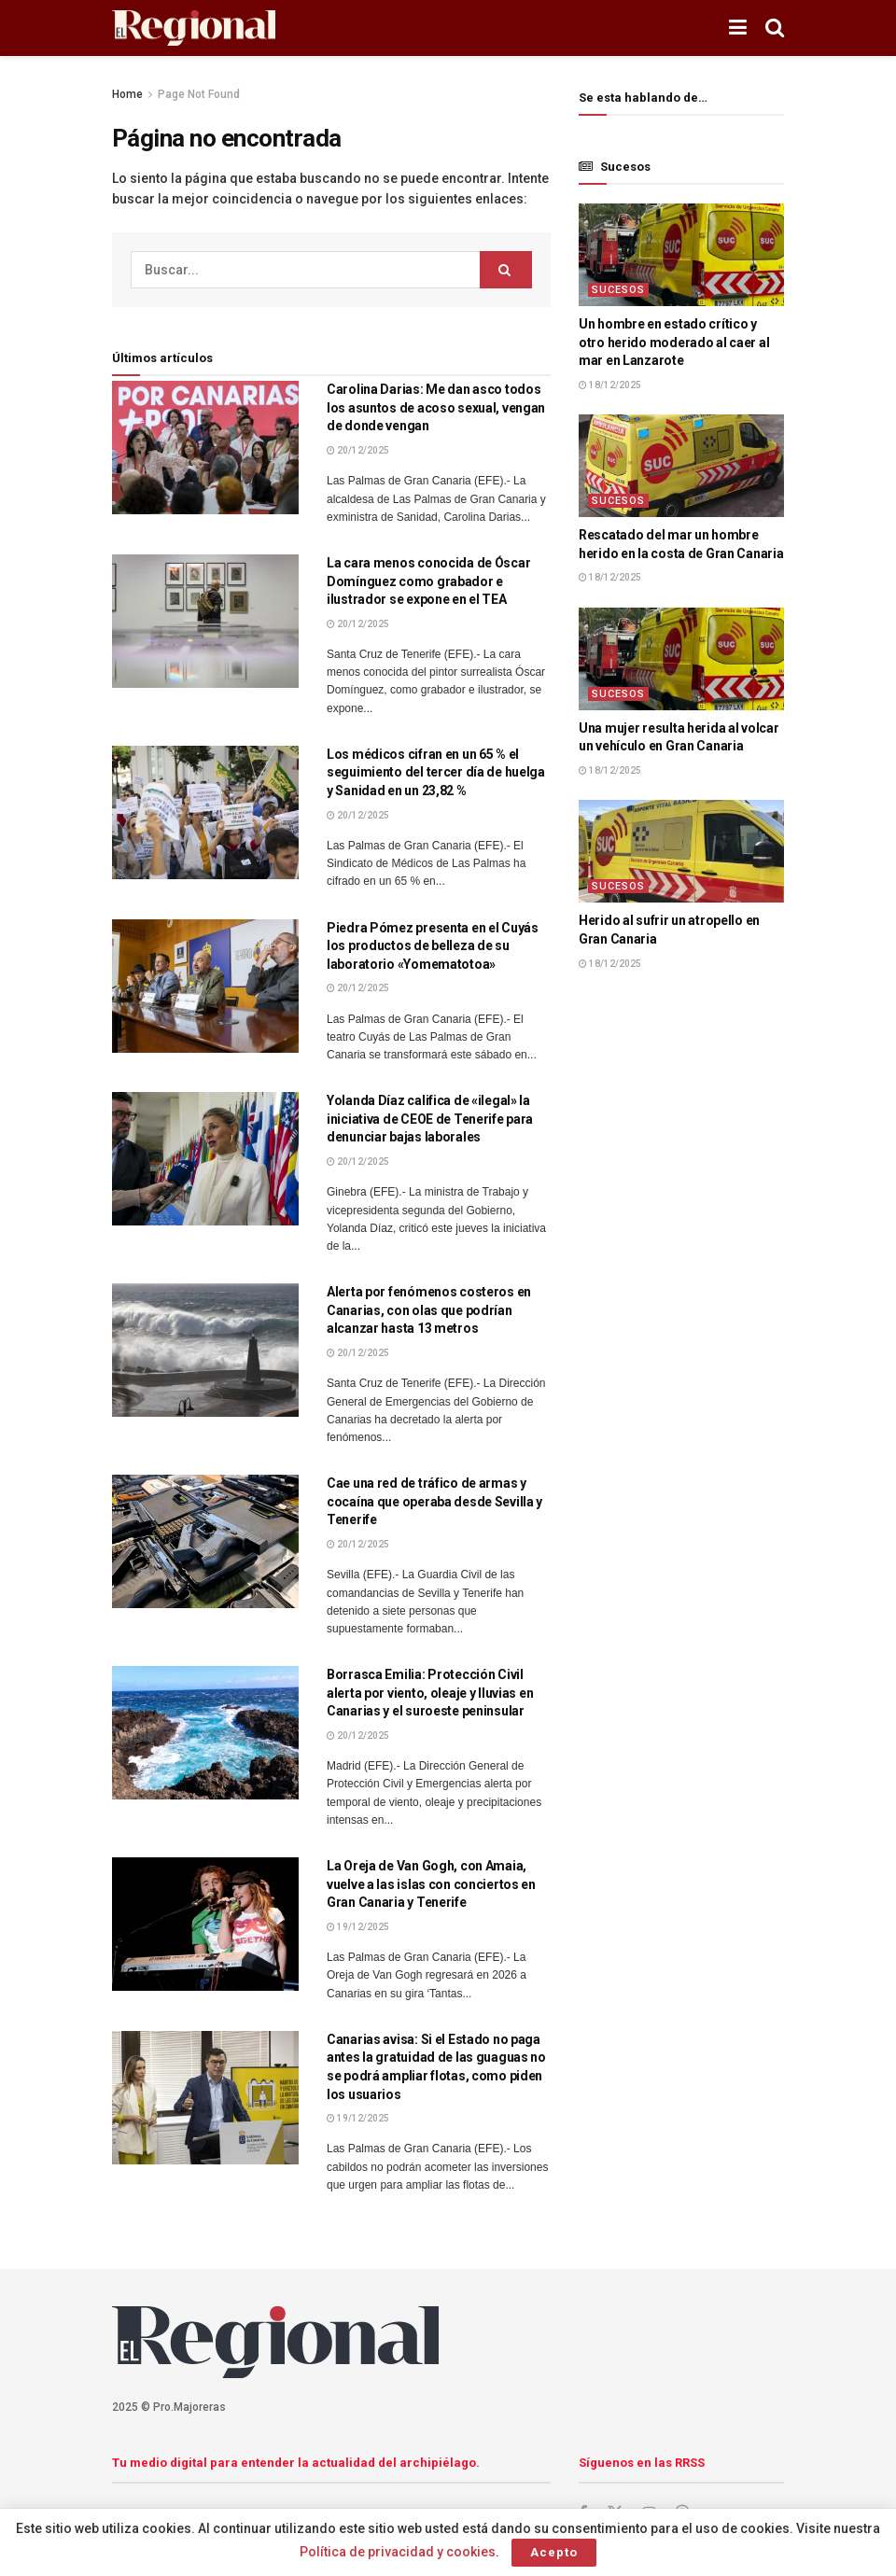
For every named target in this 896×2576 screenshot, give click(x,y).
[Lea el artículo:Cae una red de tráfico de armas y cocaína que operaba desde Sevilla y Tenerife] (205, 1541)
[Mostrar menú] (738, 28)
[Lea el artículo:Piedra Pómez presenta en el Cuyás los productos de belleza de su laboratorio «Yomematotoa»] (205, 986)
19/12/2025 (358, 1927)
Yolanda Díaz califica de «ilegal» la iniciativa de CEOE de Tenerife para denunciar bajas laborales (430, 1118)
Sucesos (618, 290)
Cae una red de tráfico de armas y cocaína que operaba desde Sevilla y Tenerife (434, 1501)
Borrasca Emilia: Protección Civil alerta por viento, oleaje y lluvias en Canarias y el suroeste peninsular (430, 1692)
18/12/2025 (610, 385)
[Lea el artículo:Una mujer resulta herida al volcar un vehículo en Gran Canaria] (681, 659)
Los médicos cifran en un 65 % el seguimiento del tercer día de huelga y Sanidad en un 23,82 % (436, 772)
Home (127, 94)
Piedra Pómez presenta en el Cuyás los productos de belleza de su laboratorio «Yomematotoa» (433, 946)
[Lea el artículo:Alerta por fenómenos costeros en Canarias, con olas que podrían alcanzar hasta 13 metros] (205, 1350)
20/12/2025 (358, 450)
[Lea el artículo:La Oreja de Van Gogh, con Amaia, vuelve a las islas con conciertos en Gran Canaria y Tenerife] (205, 1924)
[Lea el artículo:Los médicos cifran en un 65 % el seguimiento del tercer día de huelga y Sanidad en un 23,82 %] (205, 812)
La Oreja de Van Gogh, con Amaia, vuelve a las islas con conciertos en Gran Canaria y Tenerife (431, 1884)
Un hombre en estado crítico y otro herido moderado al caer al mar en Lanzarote (674, 342)
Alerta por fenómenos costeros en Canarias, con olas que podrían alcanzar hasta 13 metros (429, 1310)
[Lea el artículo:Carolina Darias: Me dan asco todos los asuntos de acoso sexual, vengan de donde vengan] (205, 447)
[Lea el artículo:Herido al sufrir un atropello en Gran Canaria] (681, 851)
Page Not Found (199, 94)
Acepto (554, 2552)
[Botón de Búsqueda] (774, 28)
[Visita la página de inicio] (193, 28)
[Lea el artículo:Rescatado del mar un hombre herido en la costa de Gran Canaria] (681, 465)
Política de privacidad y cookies (398, 2551)
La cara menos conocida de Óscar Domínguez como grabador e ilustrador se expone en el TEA (428, 581)
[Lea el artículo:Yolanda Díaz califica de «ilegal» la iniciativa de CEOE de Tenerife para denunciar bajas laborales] (205, 1158)
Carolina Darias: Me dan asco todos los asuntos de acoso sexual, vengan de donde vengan (436, 407)
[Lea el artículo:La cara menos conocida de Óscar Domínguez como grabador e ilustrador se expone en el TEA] (205, 621)
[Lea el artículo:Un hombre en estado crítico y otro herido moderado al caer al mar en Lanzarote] (681, 254)
